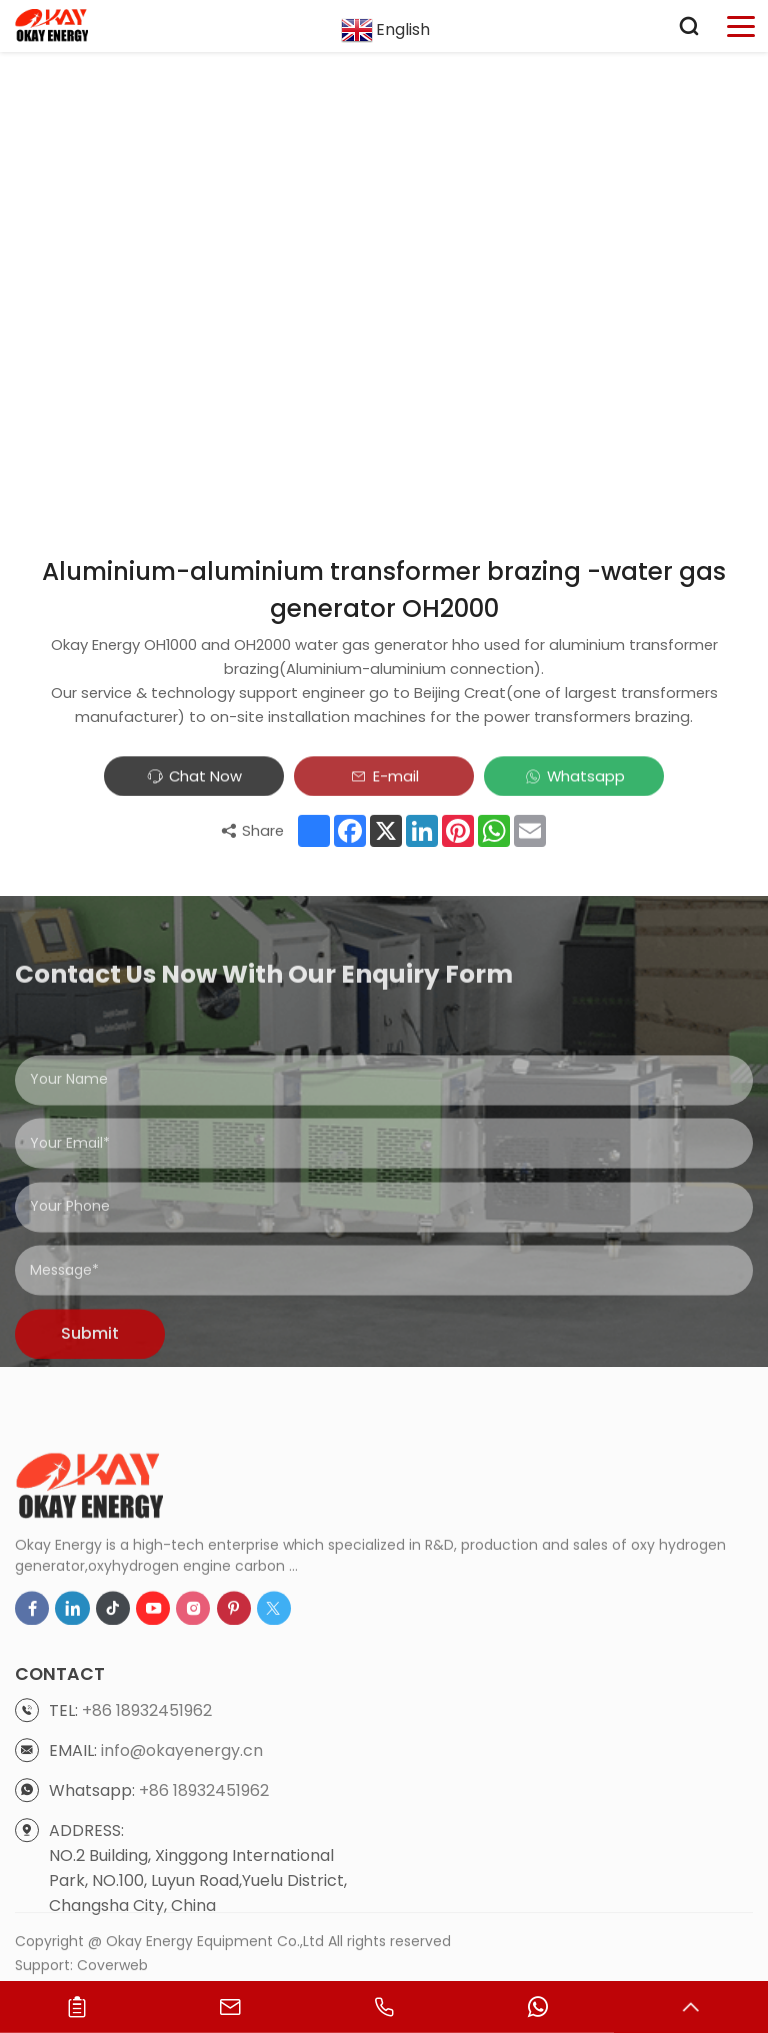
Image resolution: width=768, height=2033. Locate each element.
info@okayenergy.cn (182, 1873)
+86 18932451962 (147, 1833)
